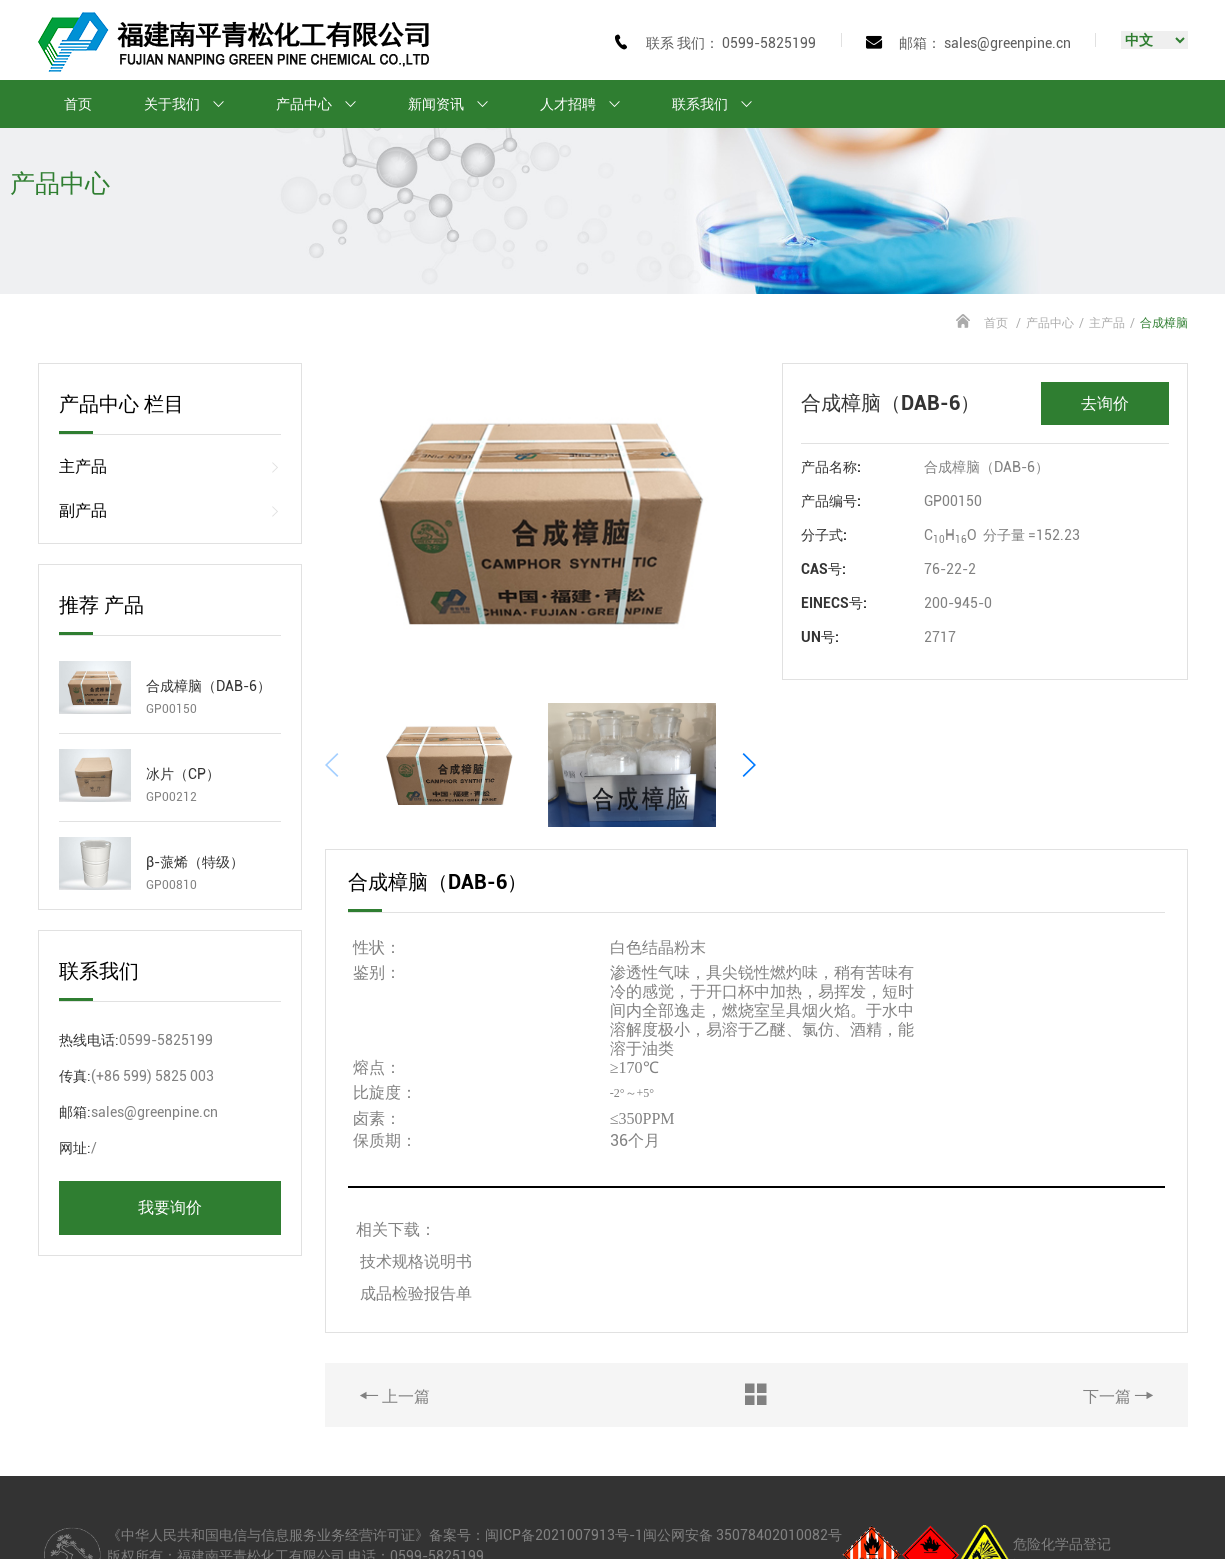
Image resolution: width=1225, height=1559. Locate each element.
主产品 (1107, 323)
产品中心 (325, 104)
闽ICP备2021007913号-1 (564, 1464)
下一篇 (1118, 1325)
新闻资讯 (457, 104)
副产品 (170, 511)
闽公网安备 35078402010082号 (742, 1464)
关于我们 (193, 104)
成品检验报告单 (416, 1222)
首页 (78, 104)
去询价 (1105, 403)
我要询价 (170, 1207)
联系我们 (721, 104)
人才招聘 (589, 104)
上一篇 (395, 1325)
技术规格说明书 (418, 1190)
